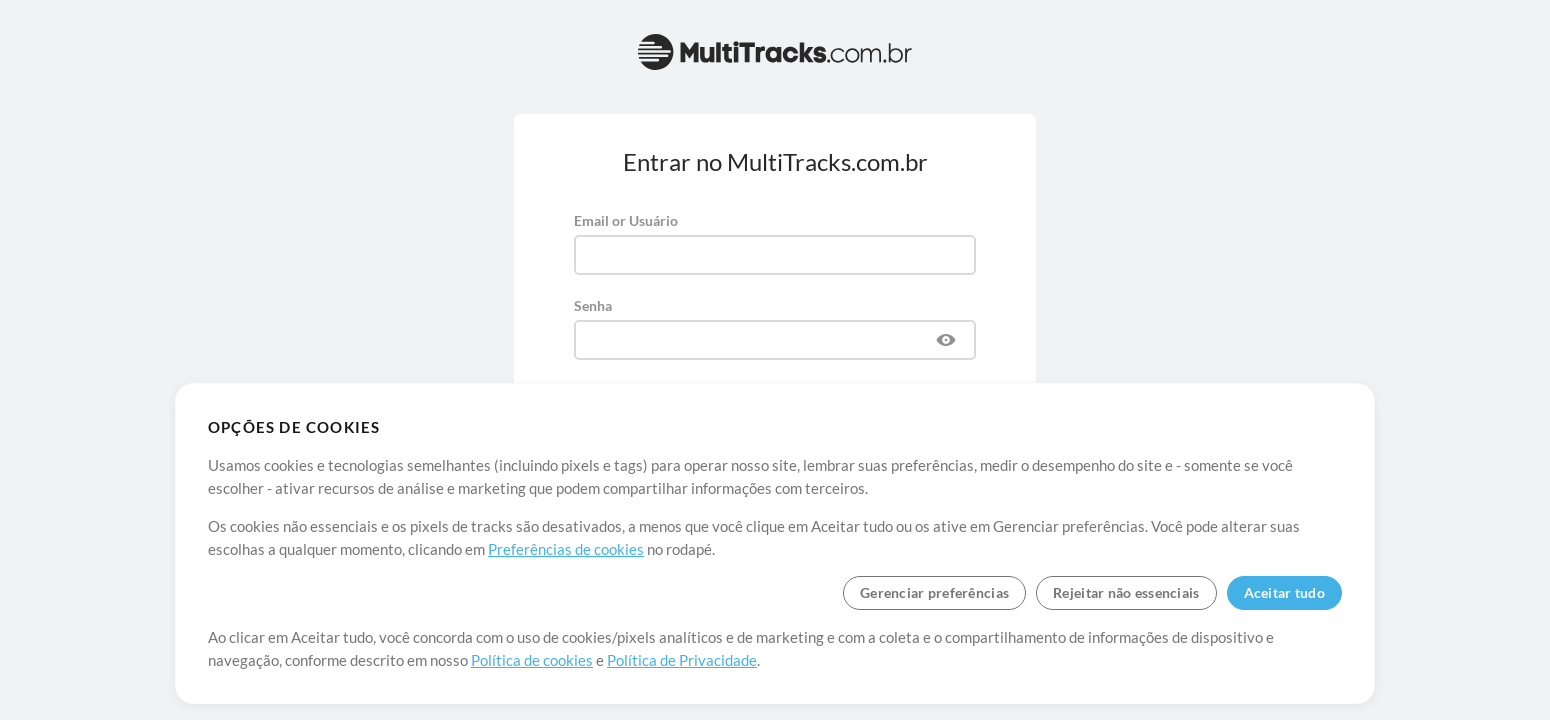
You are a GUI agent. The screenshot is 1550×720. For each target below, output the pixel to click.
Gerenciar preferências (934, 592)
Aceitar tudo (1284, 592)
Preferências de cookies (566, 549)
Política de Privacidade (682, 660)
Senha (593, 305)
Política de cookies (532, 660)
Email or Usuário (626, 220)
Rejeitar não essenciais (1126, 592)
